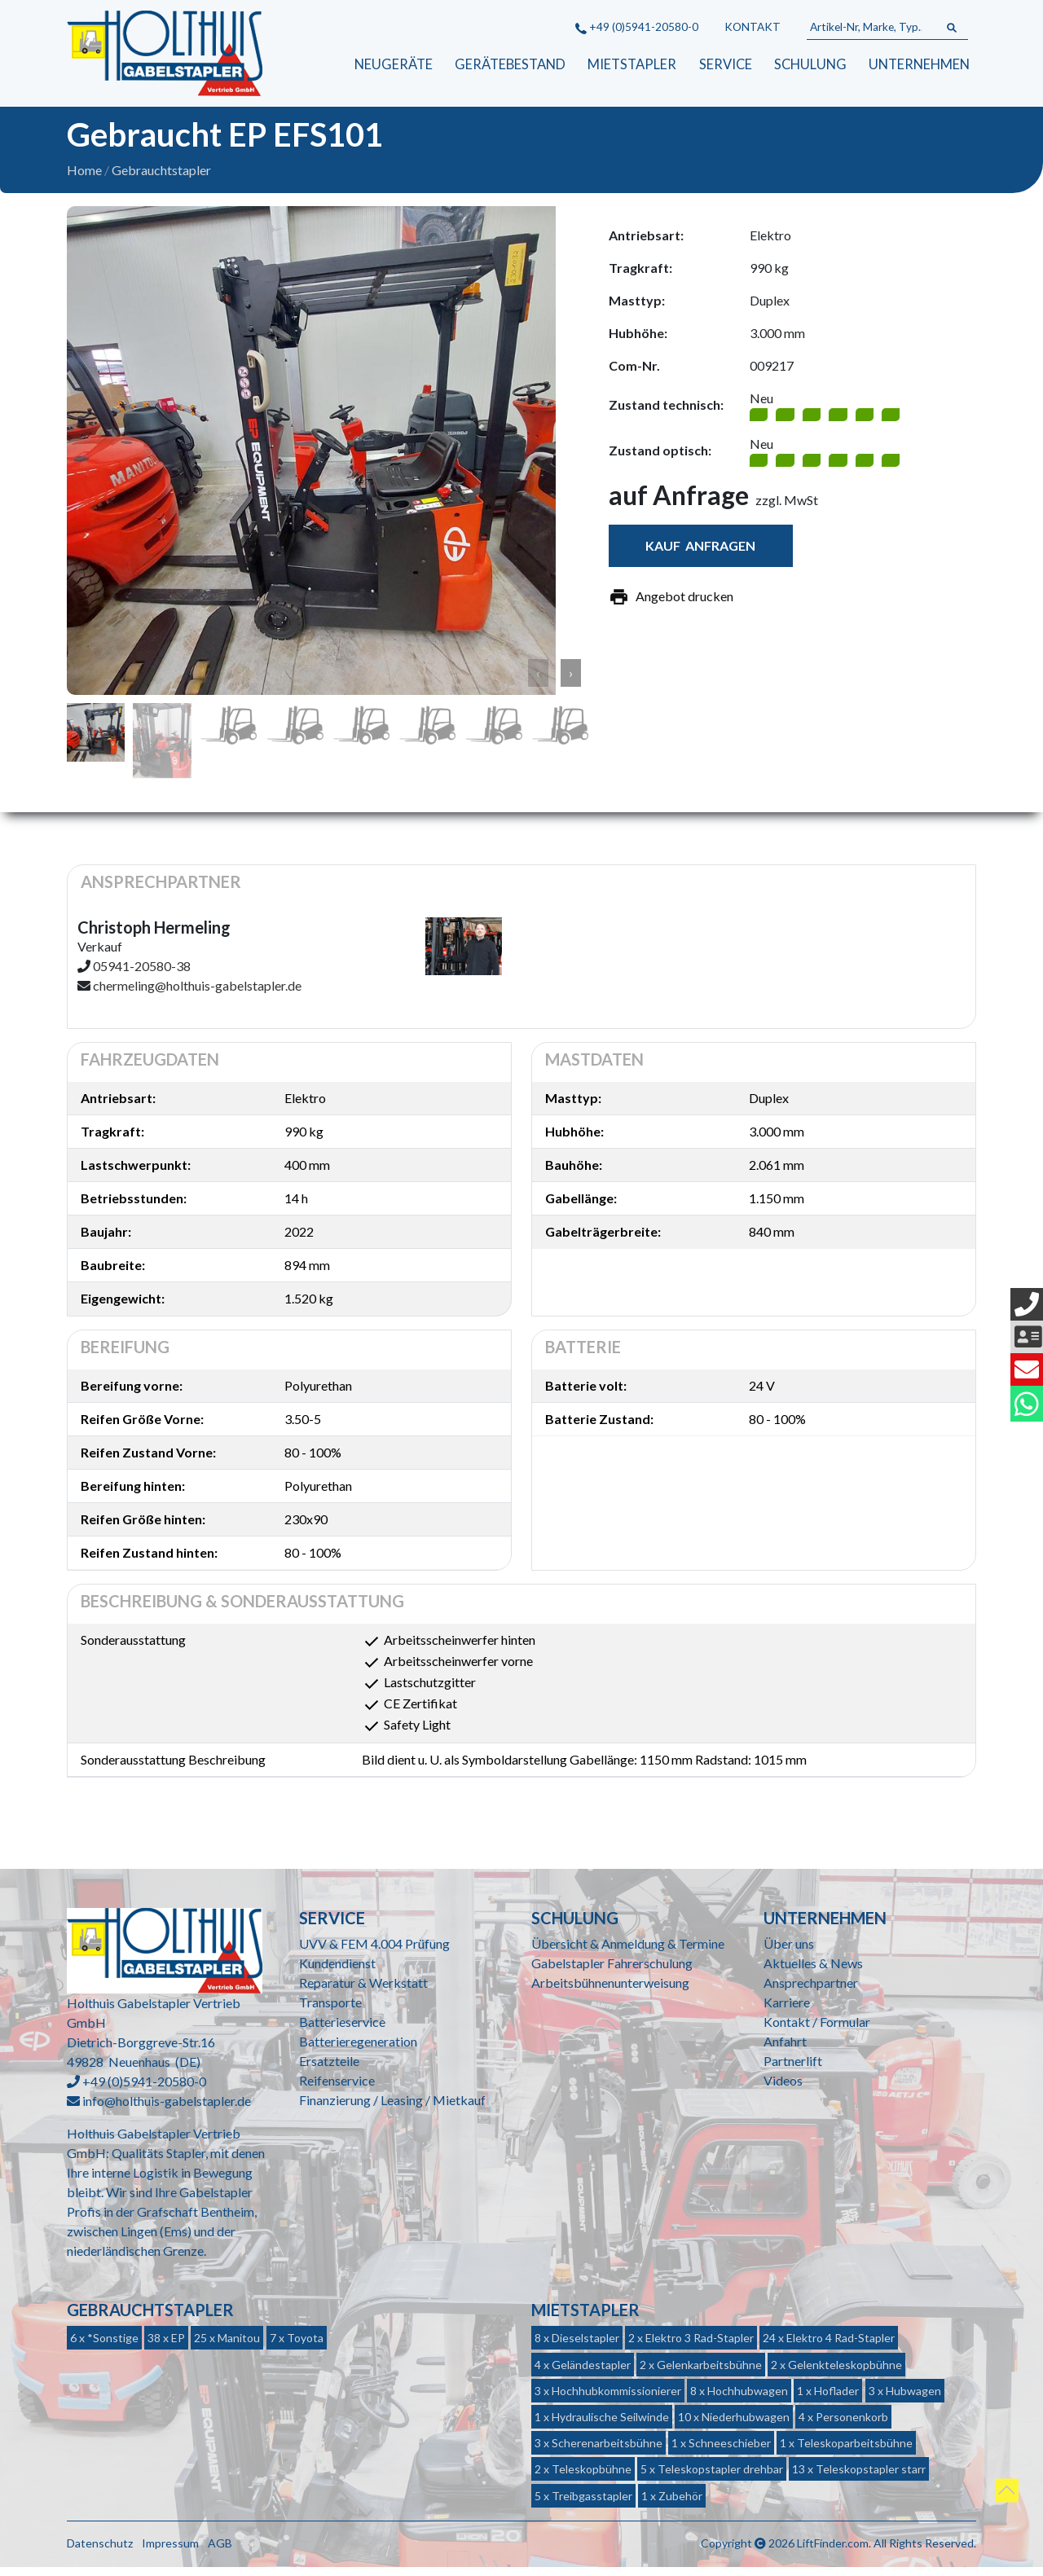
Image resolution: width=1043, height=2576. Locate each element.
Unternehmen (919, 64)
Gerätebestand (508, 64)
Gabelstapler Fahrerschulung (612, 1971)
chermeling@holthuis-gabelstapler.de (197, 994)
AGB (220, 2551)
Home (84, 179)
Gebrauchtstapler (161, 179)
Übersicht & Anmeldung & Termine (627, 1951)
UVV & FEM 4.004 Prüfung (374, 1951)
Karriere (787, 2010)
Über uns (789, 1951)
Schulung (810, 64)
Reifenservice (337, 2088)
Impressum (170, 2551)
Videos (783, 2088)
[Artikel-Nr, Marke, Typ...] (871, 27)
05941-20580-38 (142, 974)
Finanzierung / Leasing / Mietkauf (392, 2108)
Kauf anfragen (700, 553)
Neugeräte (392, 64)
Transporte (330, 2010)
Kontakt (752, 26)
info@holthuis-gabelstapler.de (166, 2109)
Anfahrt (785, 2049)
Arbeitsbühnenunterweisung (610, 1990)
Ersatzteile (329, 2069)
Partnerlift (793, 2069)
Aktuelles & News (813, 1971)
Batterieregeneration (358, 2049)
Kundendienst (337, 1971)
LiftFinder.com (833, 2551)
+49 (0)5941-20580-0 (636, 26)
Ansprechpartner (811, 1990)
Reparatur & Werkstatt (363, 1990)
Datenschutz (100, 2551)
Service (724, 64)
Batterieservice (342, 2030)
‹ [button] (538, 681)
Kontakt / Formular (817, 2030)
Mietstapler (630, 64)
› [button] (571, 681)
